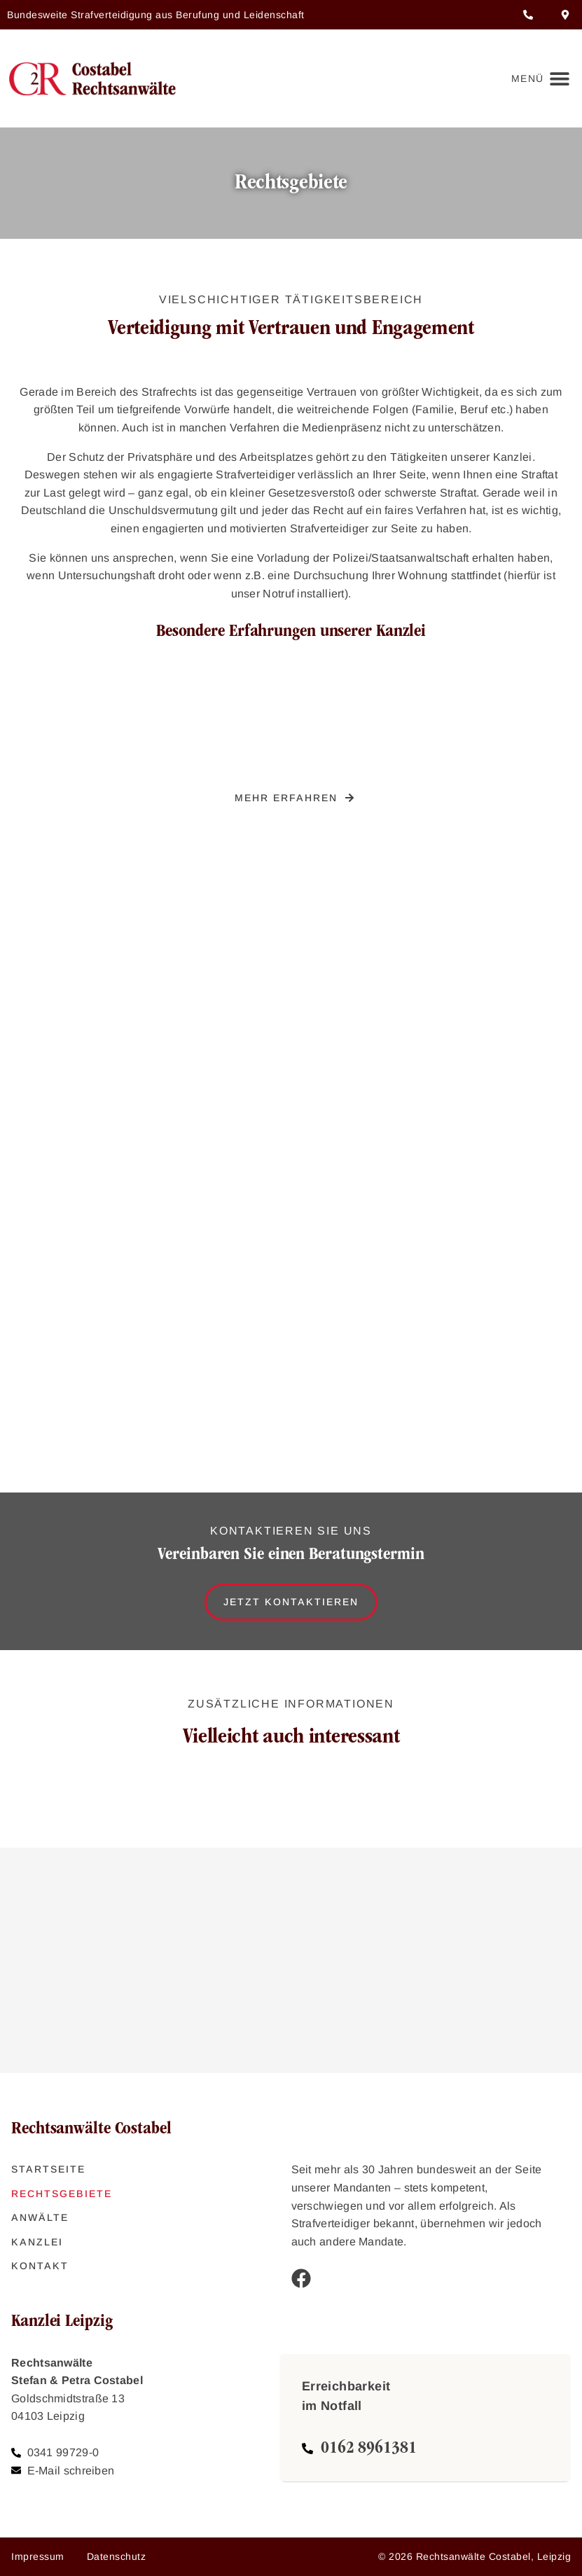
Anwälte (40, 2217)
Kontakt (40, 2265)
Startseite (48, 2169)
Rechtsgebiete (61, 2193)
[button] (538, 79)
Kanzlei (37, 2242)
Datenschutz (116, 2556)
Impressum (37, 2556)
